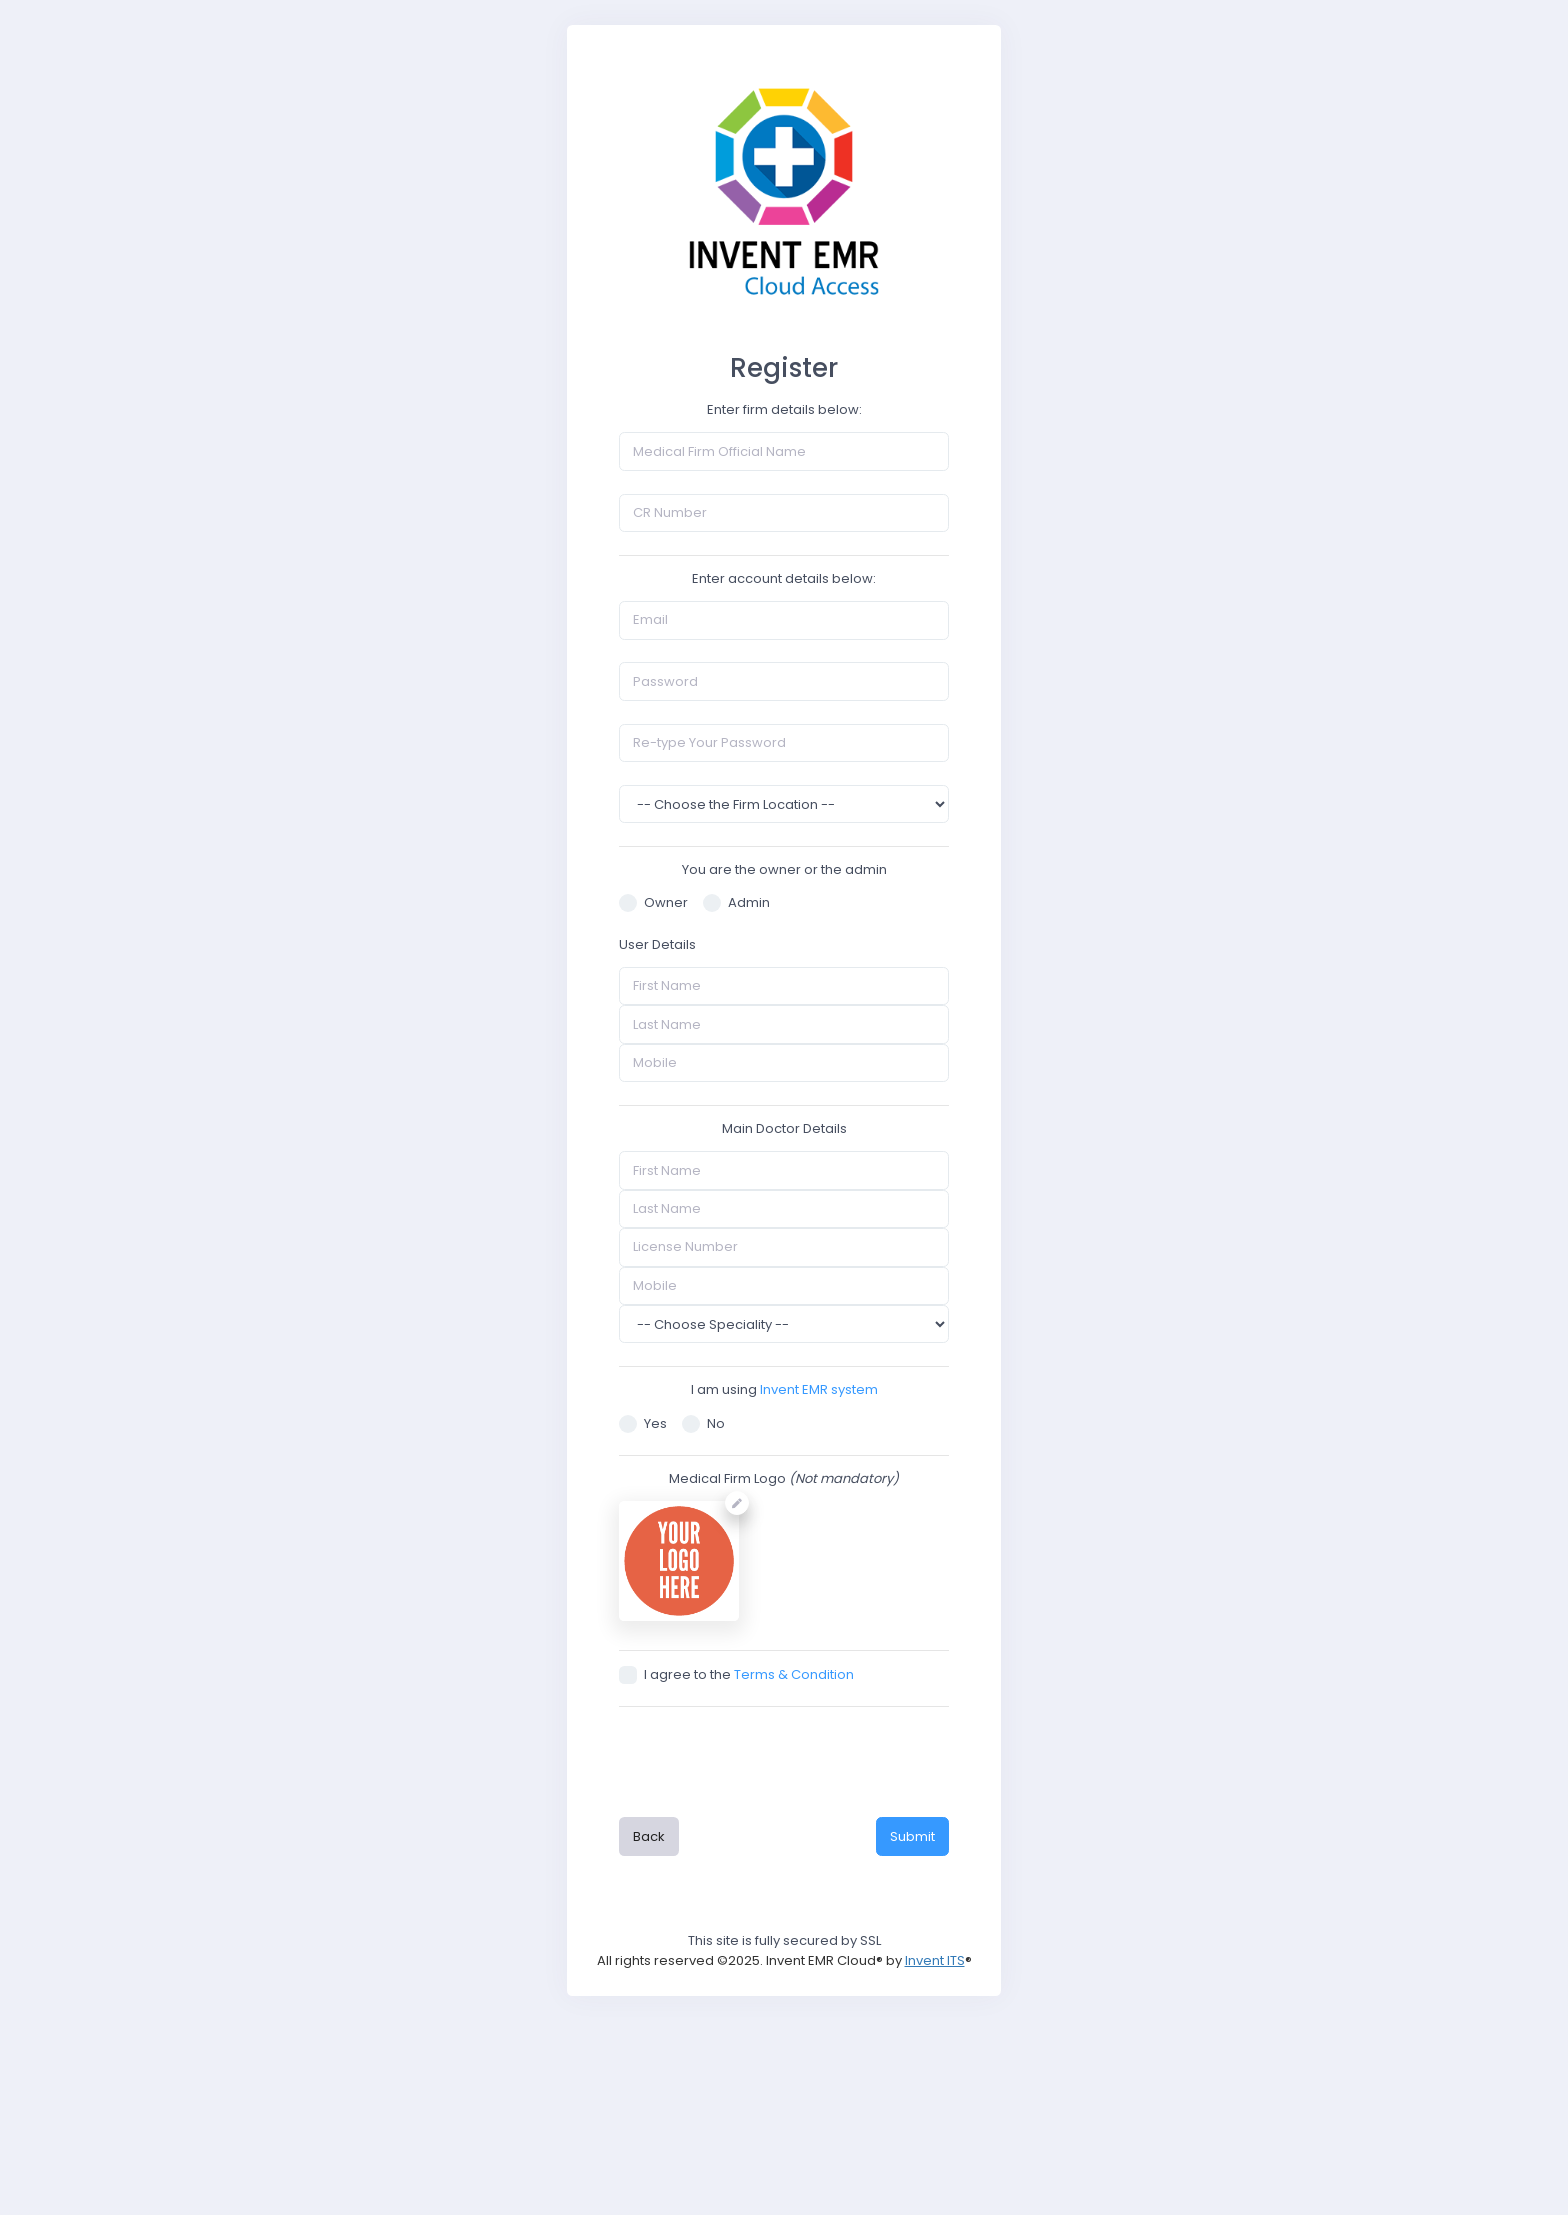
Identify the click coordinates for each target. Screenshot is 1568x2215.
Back (649, 1836)
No (703, 1423)
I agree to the (736, 1674)
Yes (643, 1423)
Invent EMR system (819, 1389)
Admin (736, 902)
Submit (912, 1836)
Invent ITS (935, 1960)
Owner (653, 902)
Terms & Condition (794, 1674)
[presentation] (784, 1759)
